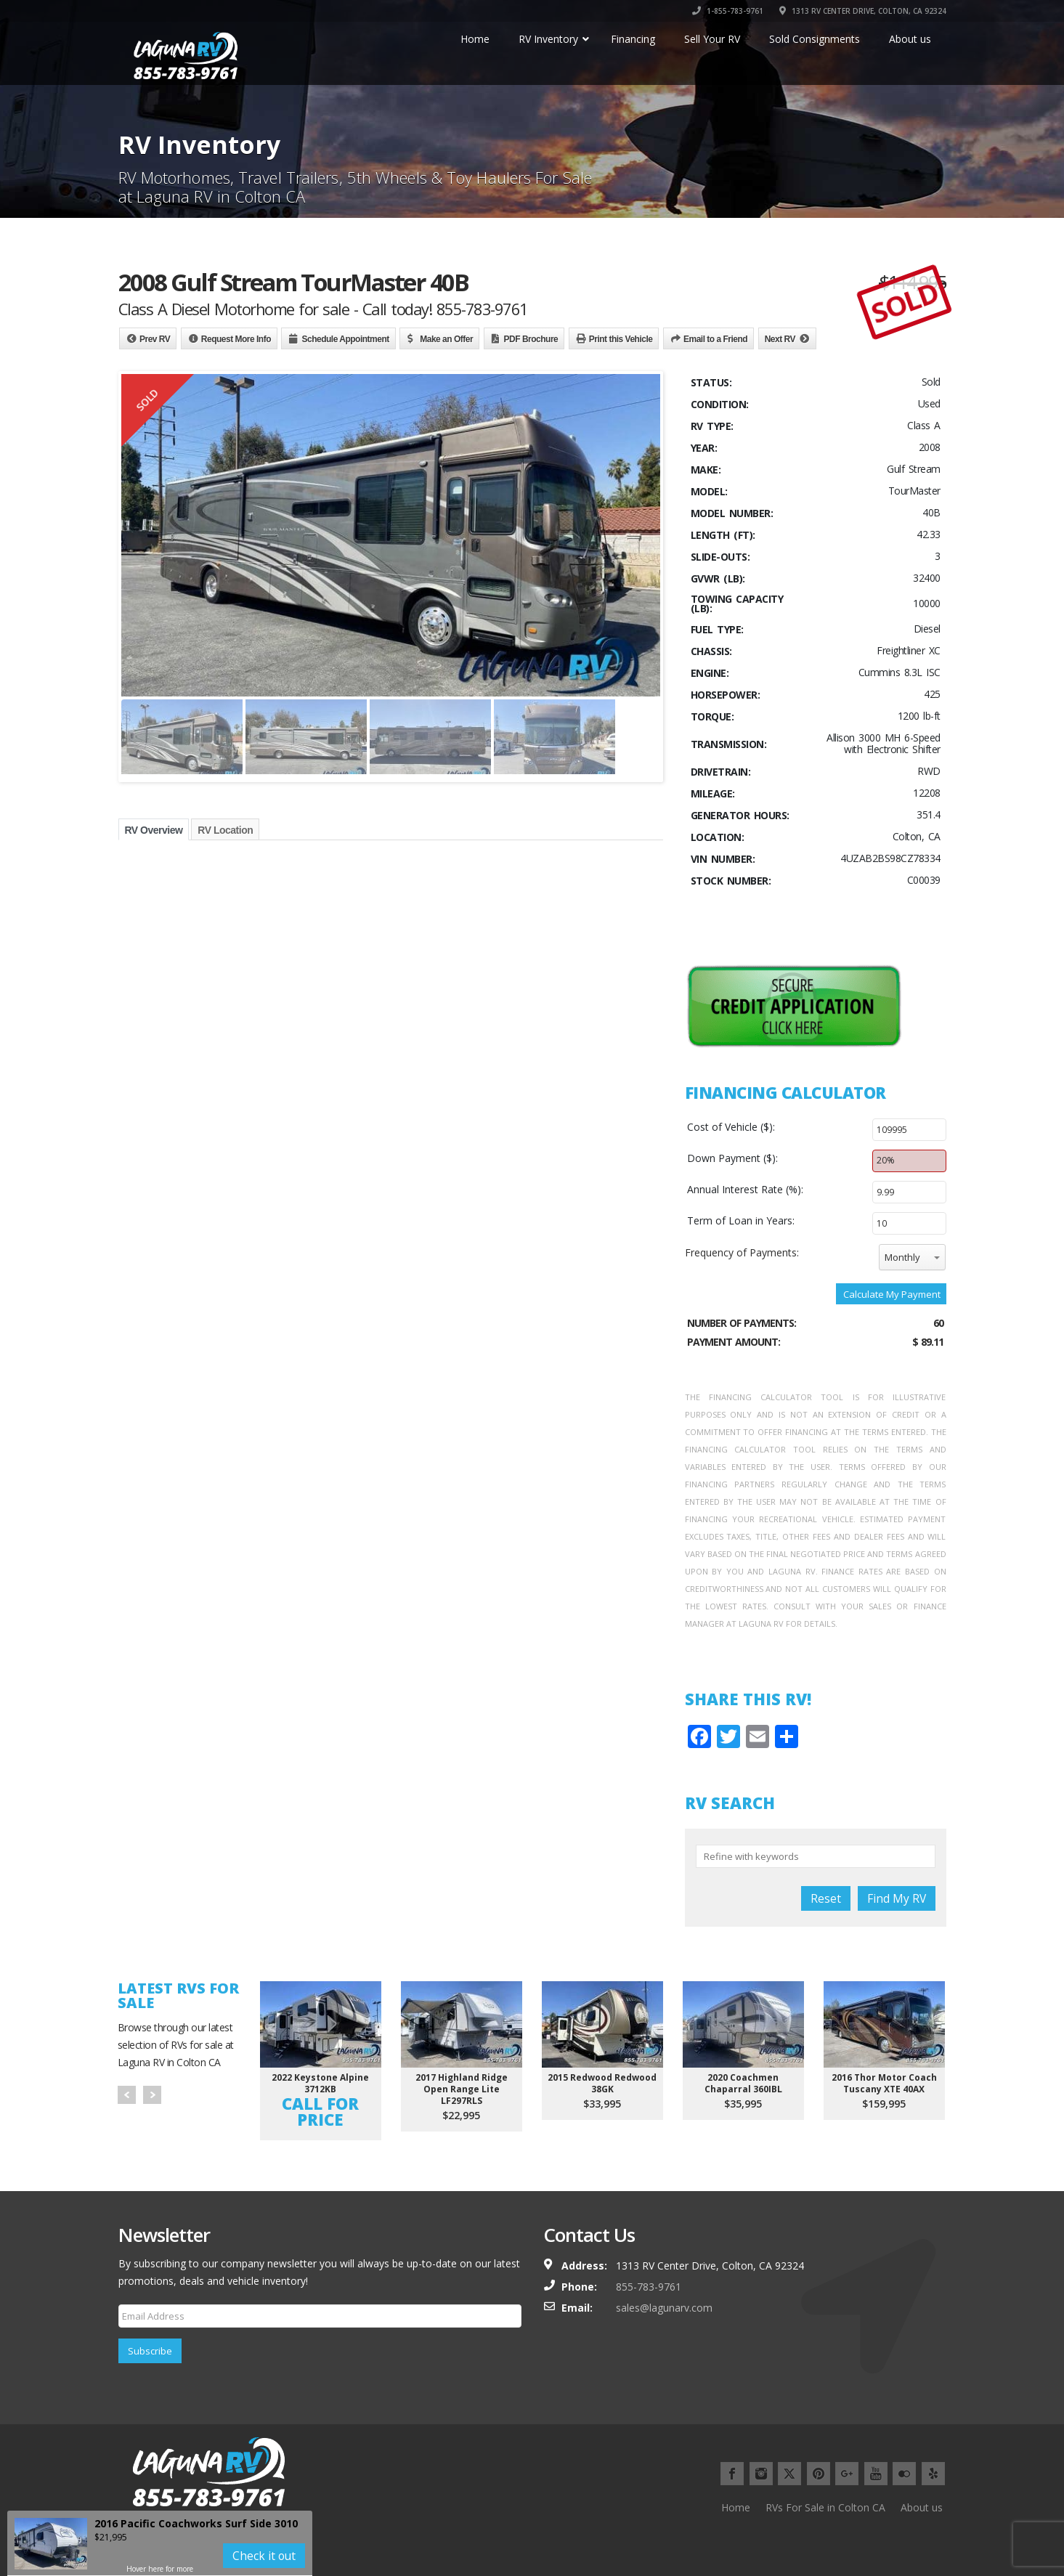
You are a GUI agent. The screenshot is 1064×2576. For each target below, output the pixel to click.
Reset (826, 1898)
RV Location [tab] (225, 830)
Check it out (264, 2556)
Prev (127, 2095)
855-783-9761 (648, 2286)
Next (152, 2095)
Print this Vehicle (621, 339)
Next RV (780, 339)
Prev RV (154, 339)
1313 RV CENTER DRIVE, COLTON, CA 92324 (862, 11)
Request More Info (236, 339)
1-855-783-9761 (727, 11)
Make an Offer (446, 339)
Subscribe (150, 2350)
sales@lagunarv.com (664, 2308)
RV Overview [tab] (154, 830)
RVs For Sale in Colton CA (825, 2507)
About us (922, 2507)
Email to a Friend (715, 339)
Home (735, 2507)
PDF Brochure (531, 339)
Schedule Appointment (345, 339)
